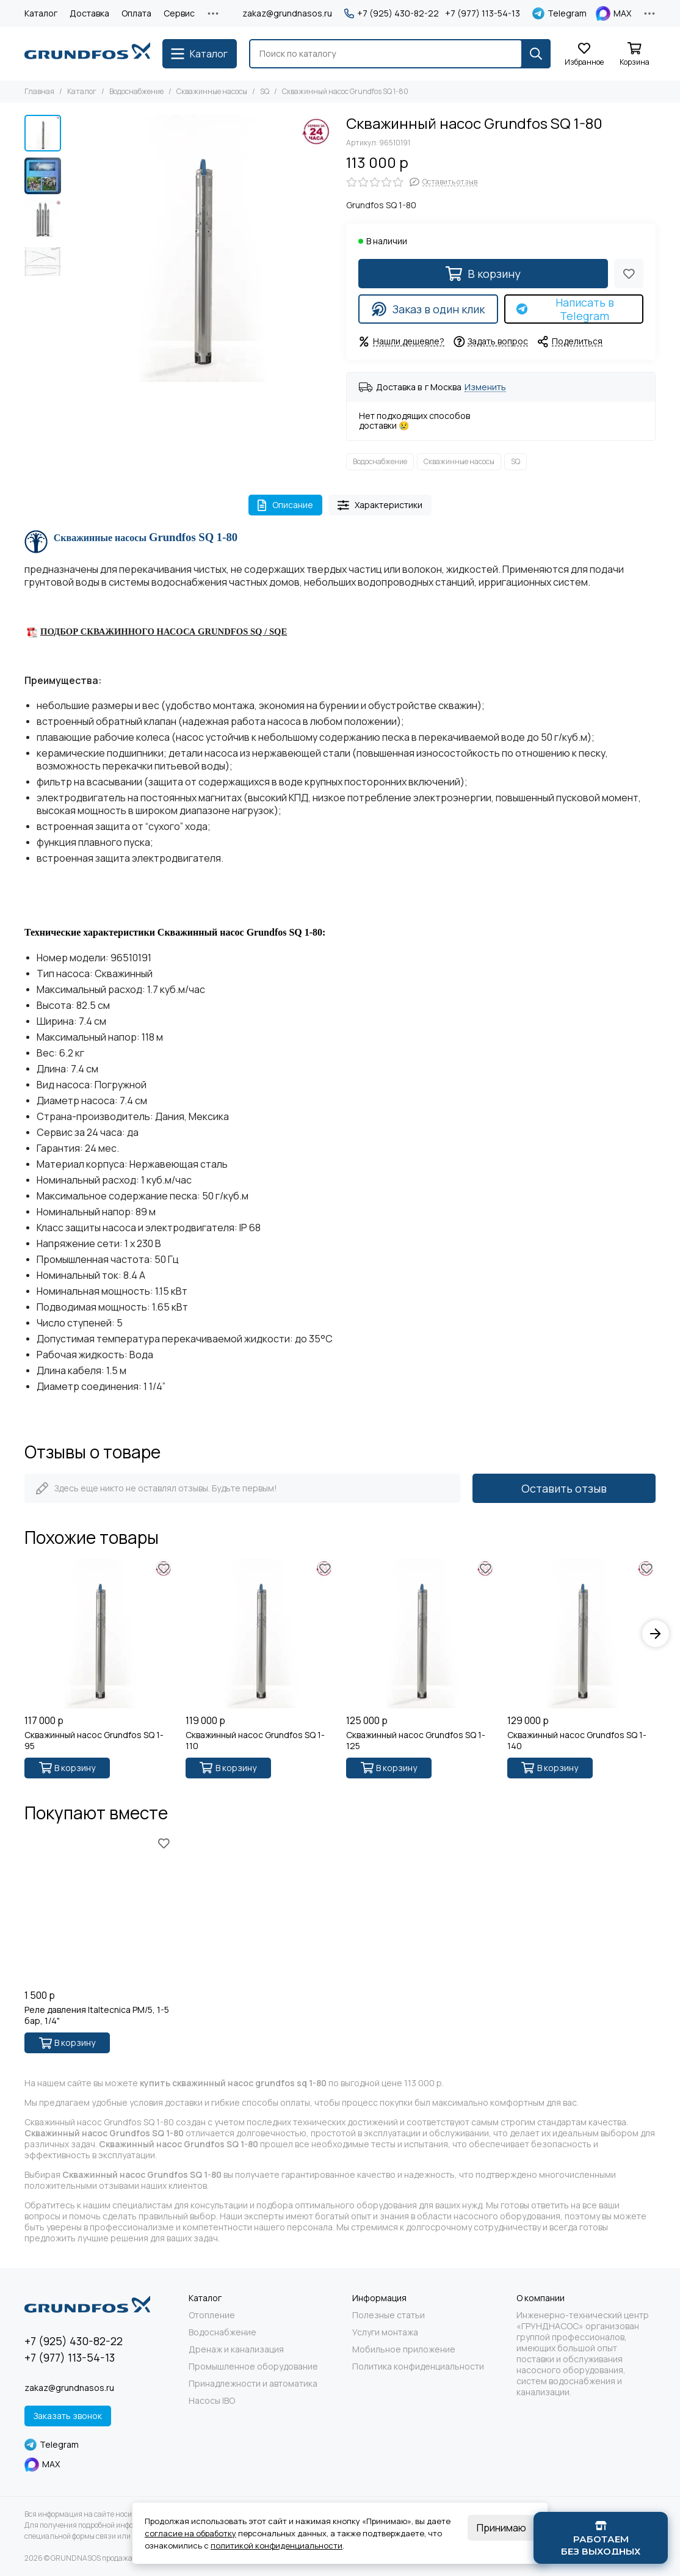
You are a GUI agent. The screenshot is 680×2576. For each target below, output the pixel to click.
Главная (39, 91)
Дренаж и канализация (236, 2349)
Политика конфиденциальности (418, 2366)
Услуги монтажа (385, 2332)
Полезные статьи (388, 2315)
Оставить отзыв (564, 1488)
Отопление (212, 2315)
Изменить (485, 387)
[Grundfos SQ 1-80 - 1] (200, 248)
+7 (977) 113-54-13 (482, 13)
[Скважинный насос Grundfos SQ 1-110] (260, 1633)
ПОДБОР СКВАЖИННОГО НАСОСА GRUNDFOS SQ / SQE (163, 631)
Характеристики (380, 505)
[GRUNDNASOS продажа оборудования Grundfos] (87, 53)
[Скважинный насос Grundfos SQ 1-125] (420, 1633)
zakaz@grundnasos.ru (287, 13)
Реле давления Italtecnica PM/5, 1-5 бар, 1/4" (96, 2015)
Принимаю (501, 2527)
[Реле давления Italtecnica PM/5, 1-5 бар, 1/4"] (98, 1909)
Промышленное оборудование (253, 2366)
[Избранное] (584, 54)
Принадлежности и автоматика (253, 2383)
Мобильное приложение (403, 2349)
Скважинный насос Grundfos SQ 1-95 (94, 1741)
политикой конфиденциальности (276, 2545)
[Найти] (536, 53)
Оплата (136, 13)
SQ (264, 91)
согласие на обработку (190, 2533)
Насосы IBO (212, 2400)
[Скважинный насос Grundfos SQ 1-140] (581, 1633)
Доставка (89, 13)
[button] (655, 1633)
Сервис (179, 13)
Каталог (40, 13)
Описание (285, 505)
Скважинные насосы (211, 91)
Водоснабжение (136, 91)
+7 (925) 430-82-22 (391, 13)
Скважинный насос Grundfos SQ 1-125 (415, 1741)
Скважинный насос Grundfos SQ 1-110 (255, 1741)
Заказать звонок (68, 2415)
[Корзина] (634, 54)
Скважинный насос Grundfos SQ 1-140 (576, 1741)
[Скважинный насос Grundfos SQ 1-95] (98, 1633)
